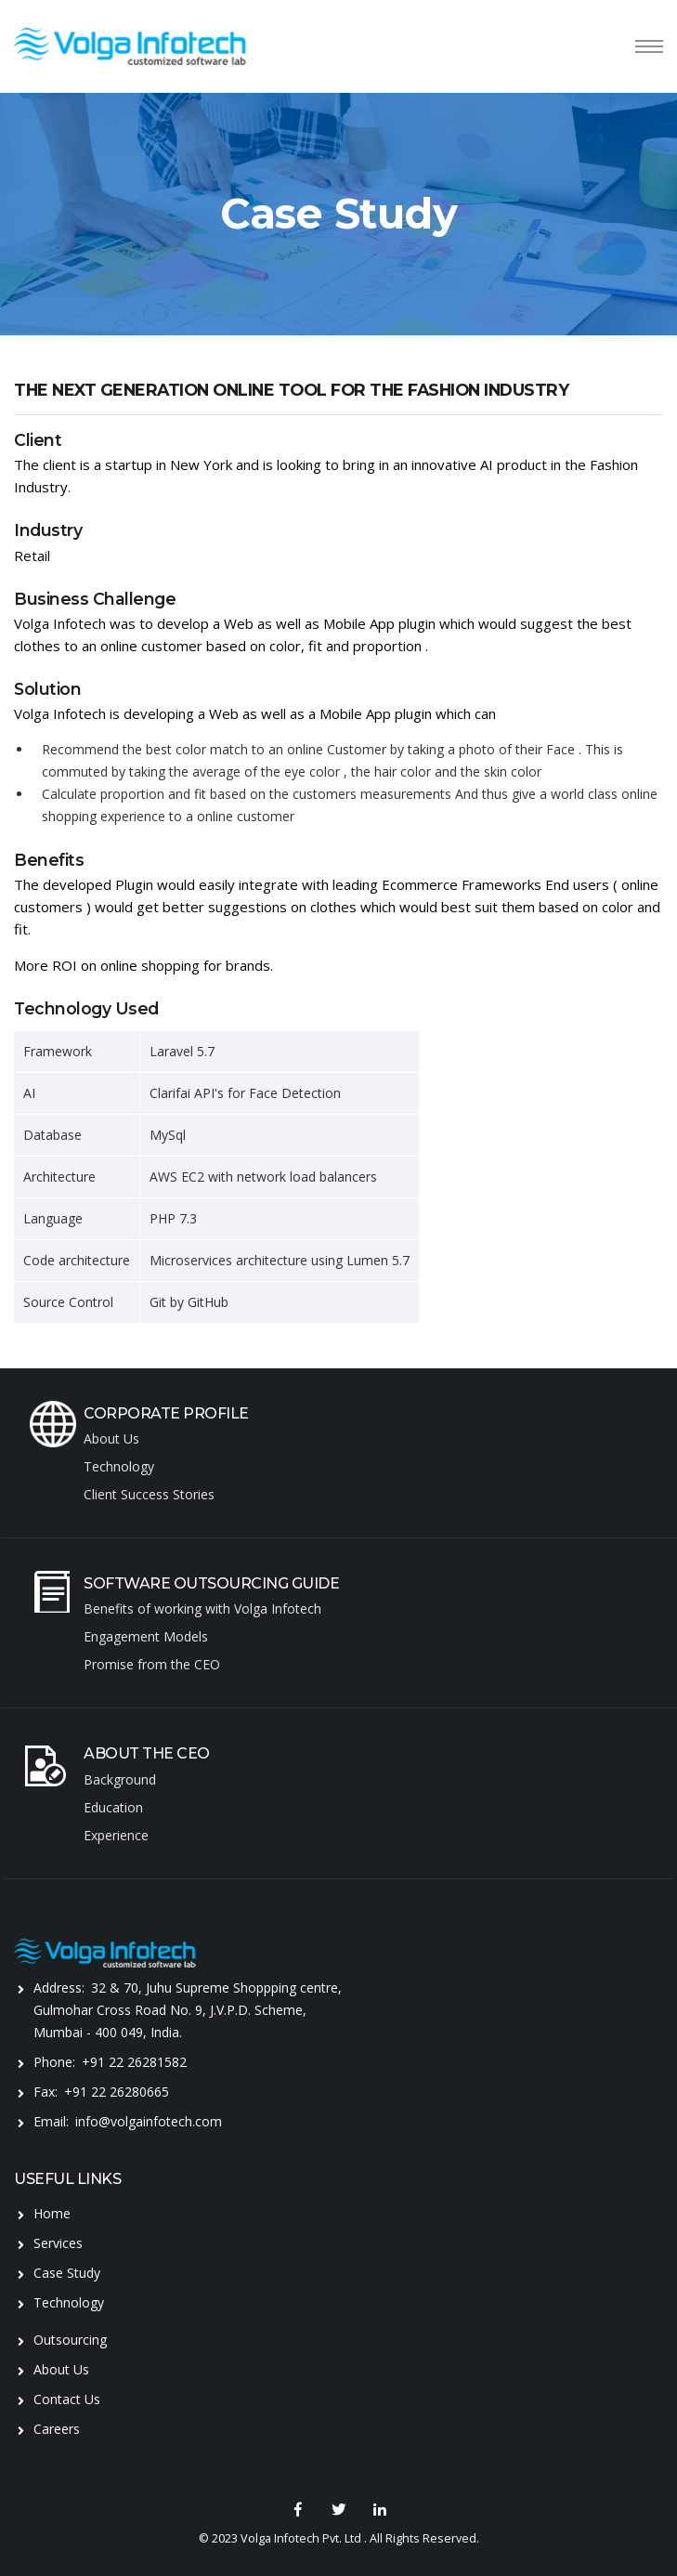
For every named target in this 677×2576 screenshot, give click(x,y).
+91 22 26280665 (116, 2091)
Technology (68, 2302)
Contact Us (66, 2399)
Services (58, 2243)
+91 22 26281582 (134, 2062)
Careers (56, 2429)
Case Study (66, 2273)
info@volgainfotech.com (148, 2121)
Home (52, 2213)
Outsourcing (70, 2339)
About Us (61, 2369)
